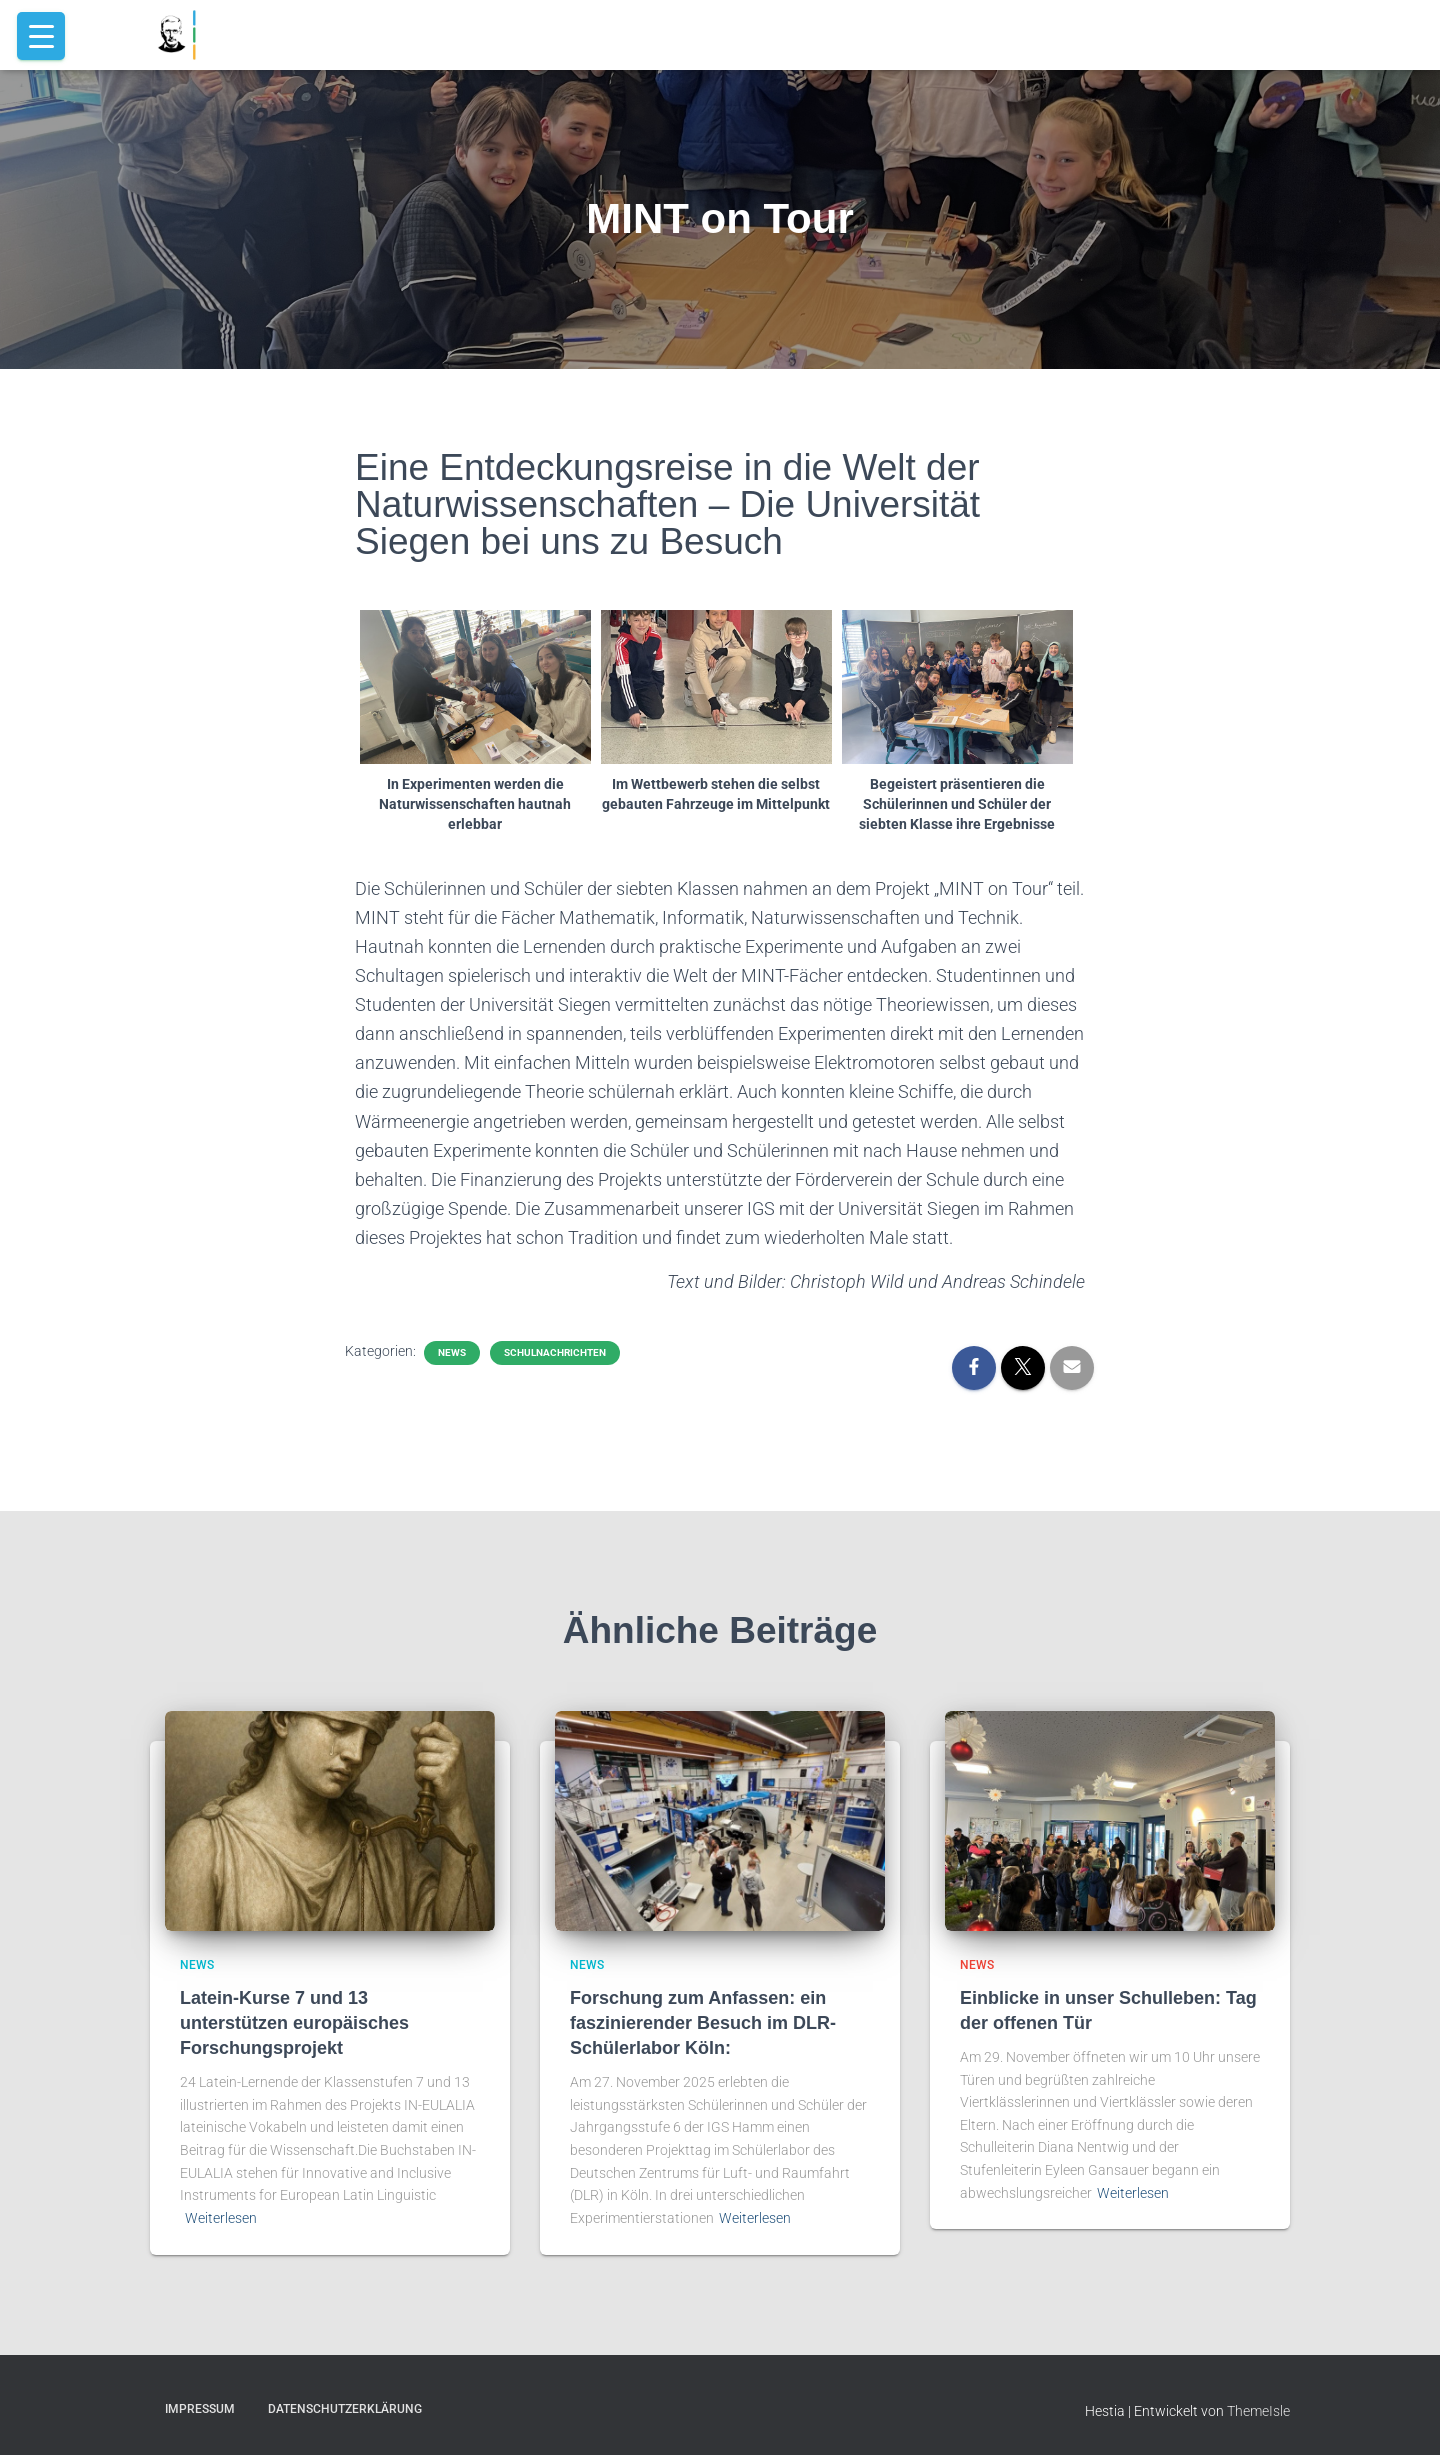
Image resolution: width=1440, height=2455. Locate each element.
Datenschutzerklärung (345, 2409)
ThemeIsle (1258, 2411)
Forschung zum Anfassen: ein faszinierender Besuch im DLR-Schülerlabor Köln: (703, 2023)
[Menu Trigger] (41, 36)
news (452, 1352)
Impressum (200, 2409)
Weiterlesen (221, 2218)
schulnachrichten (555, 1352)
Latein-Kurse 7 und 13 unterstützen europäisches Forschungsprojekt (294, 2023)
